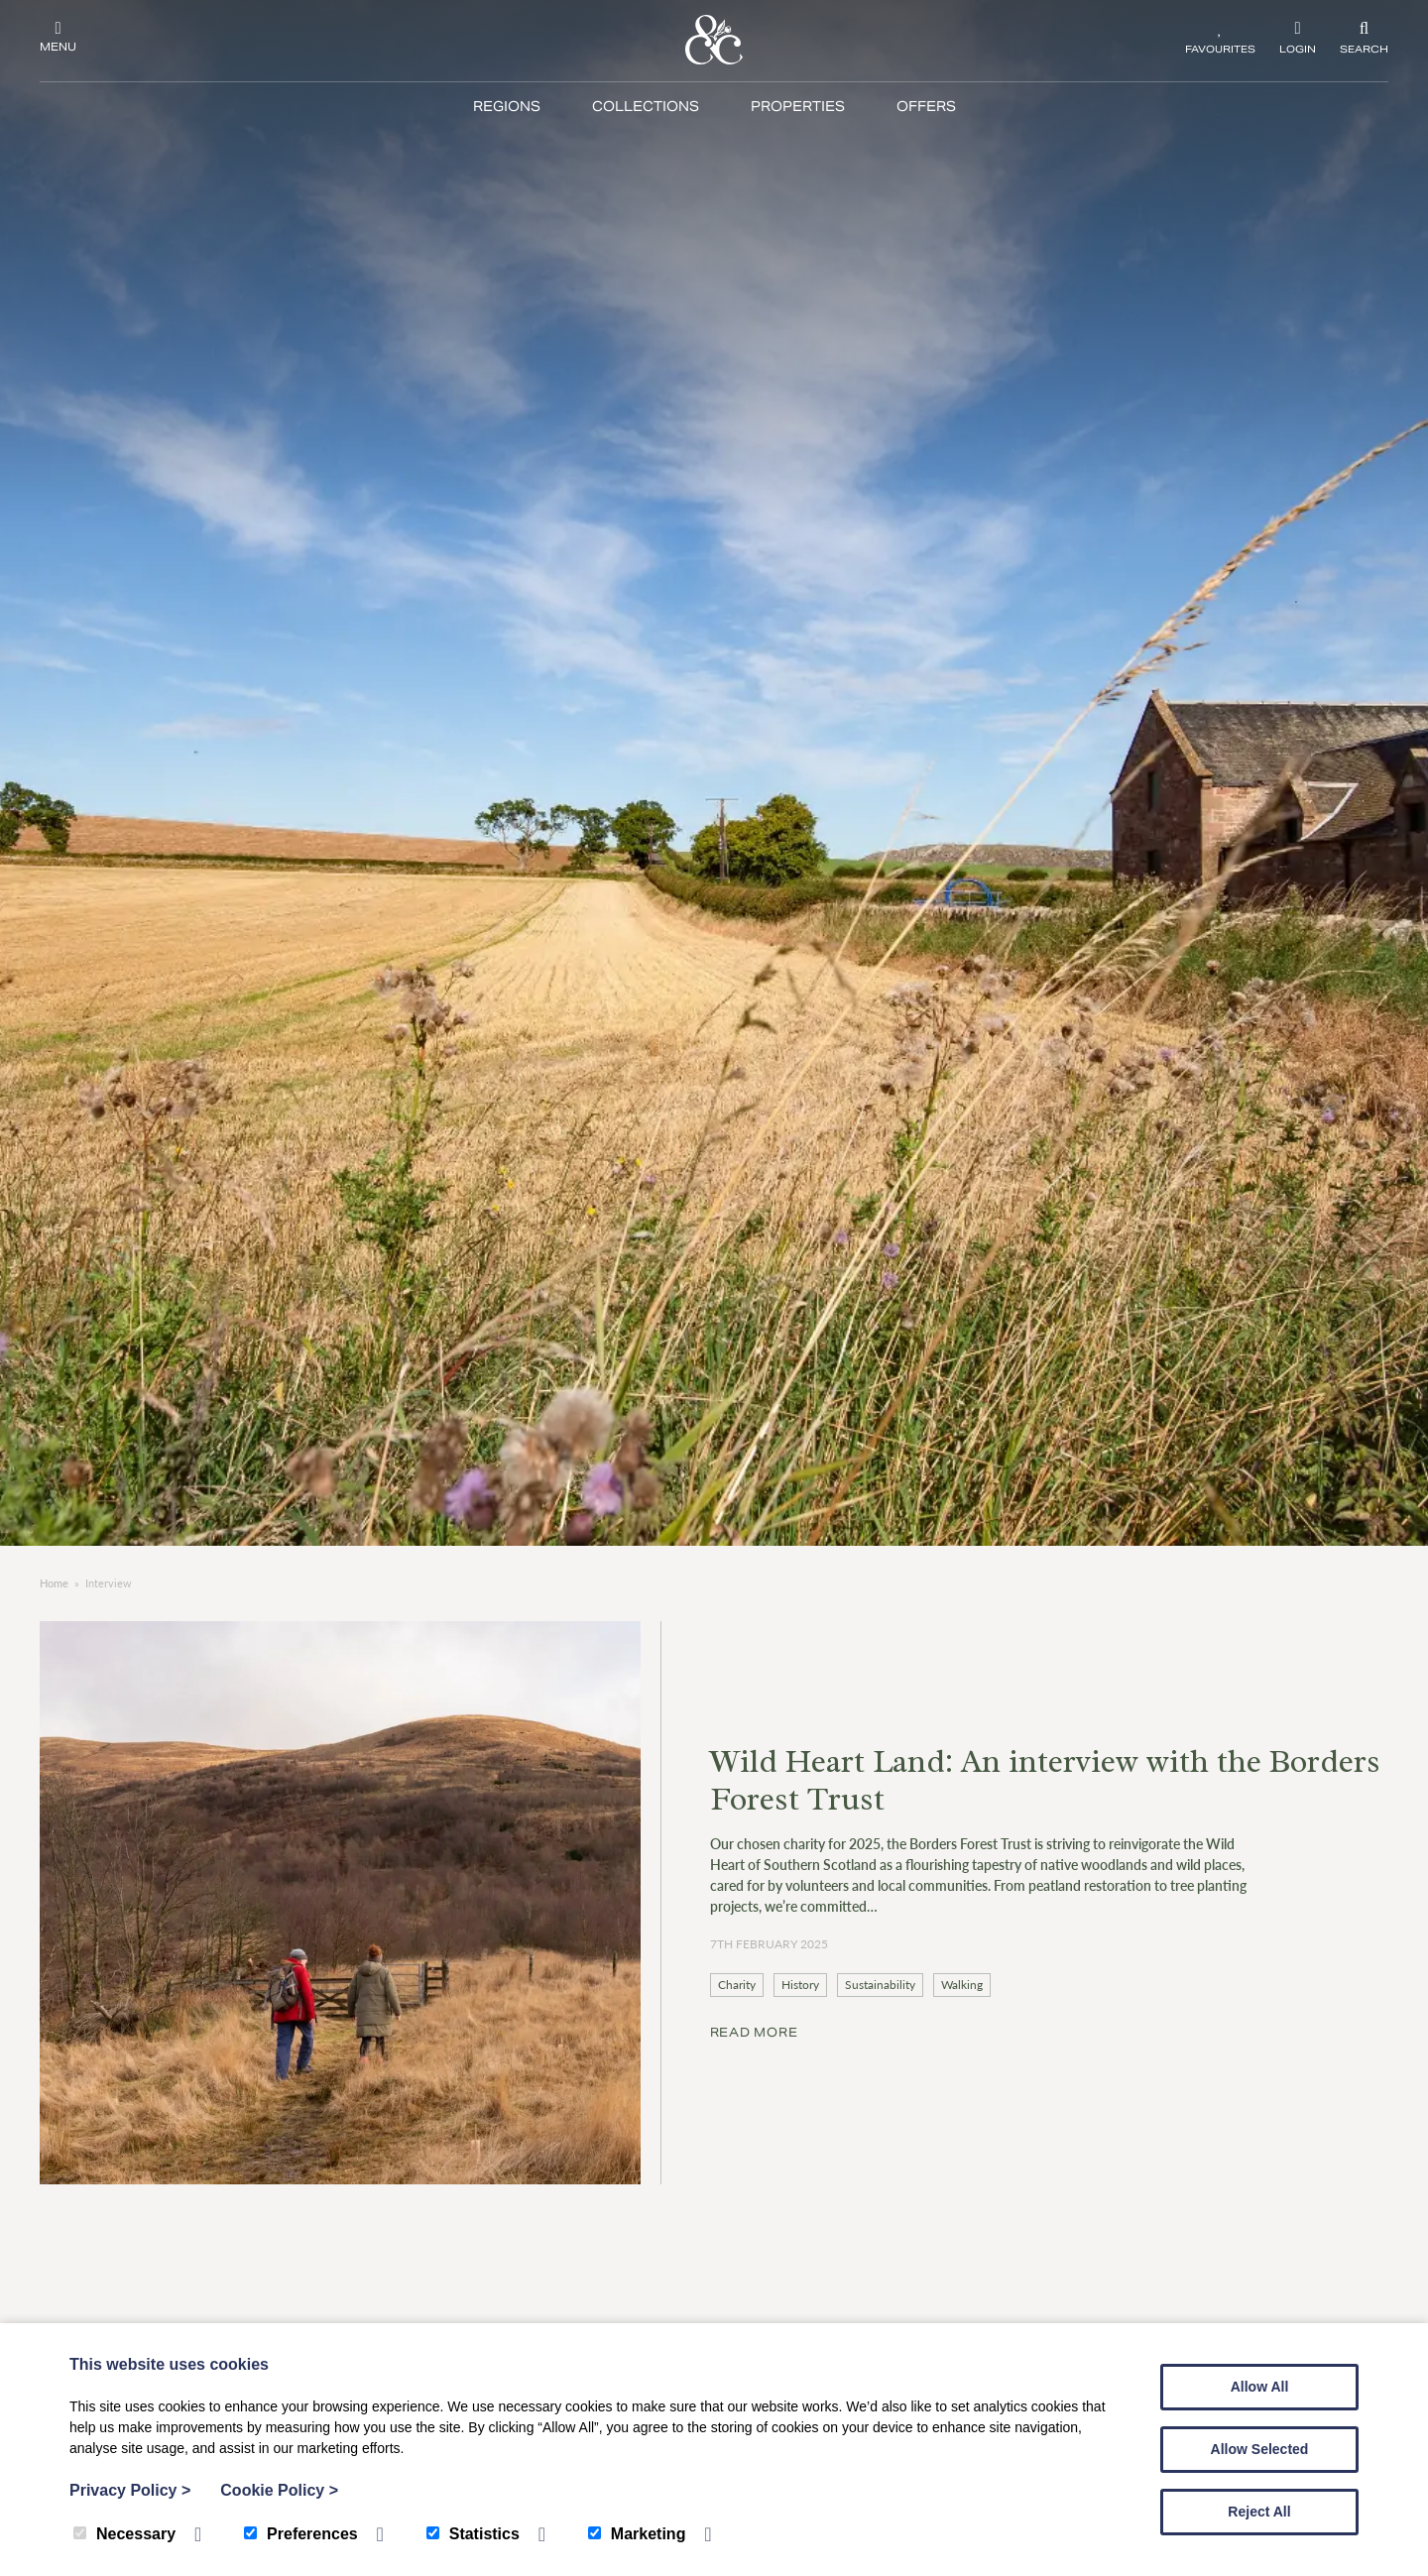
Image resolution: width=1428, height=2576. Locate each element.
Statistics (473, 2533)
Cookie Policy (279, 2490)
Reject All (1259, 2511)
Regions (506, 106)
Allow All (1260, 2387)
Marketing (637, 2533)
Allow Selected (1260, 2449)
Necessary (124, 2533)
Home (54, 1583)
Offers (926, 106)
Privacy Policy (129, 2490)
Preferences (301, 2533)
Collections (645, 106)
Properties (798, 106)
